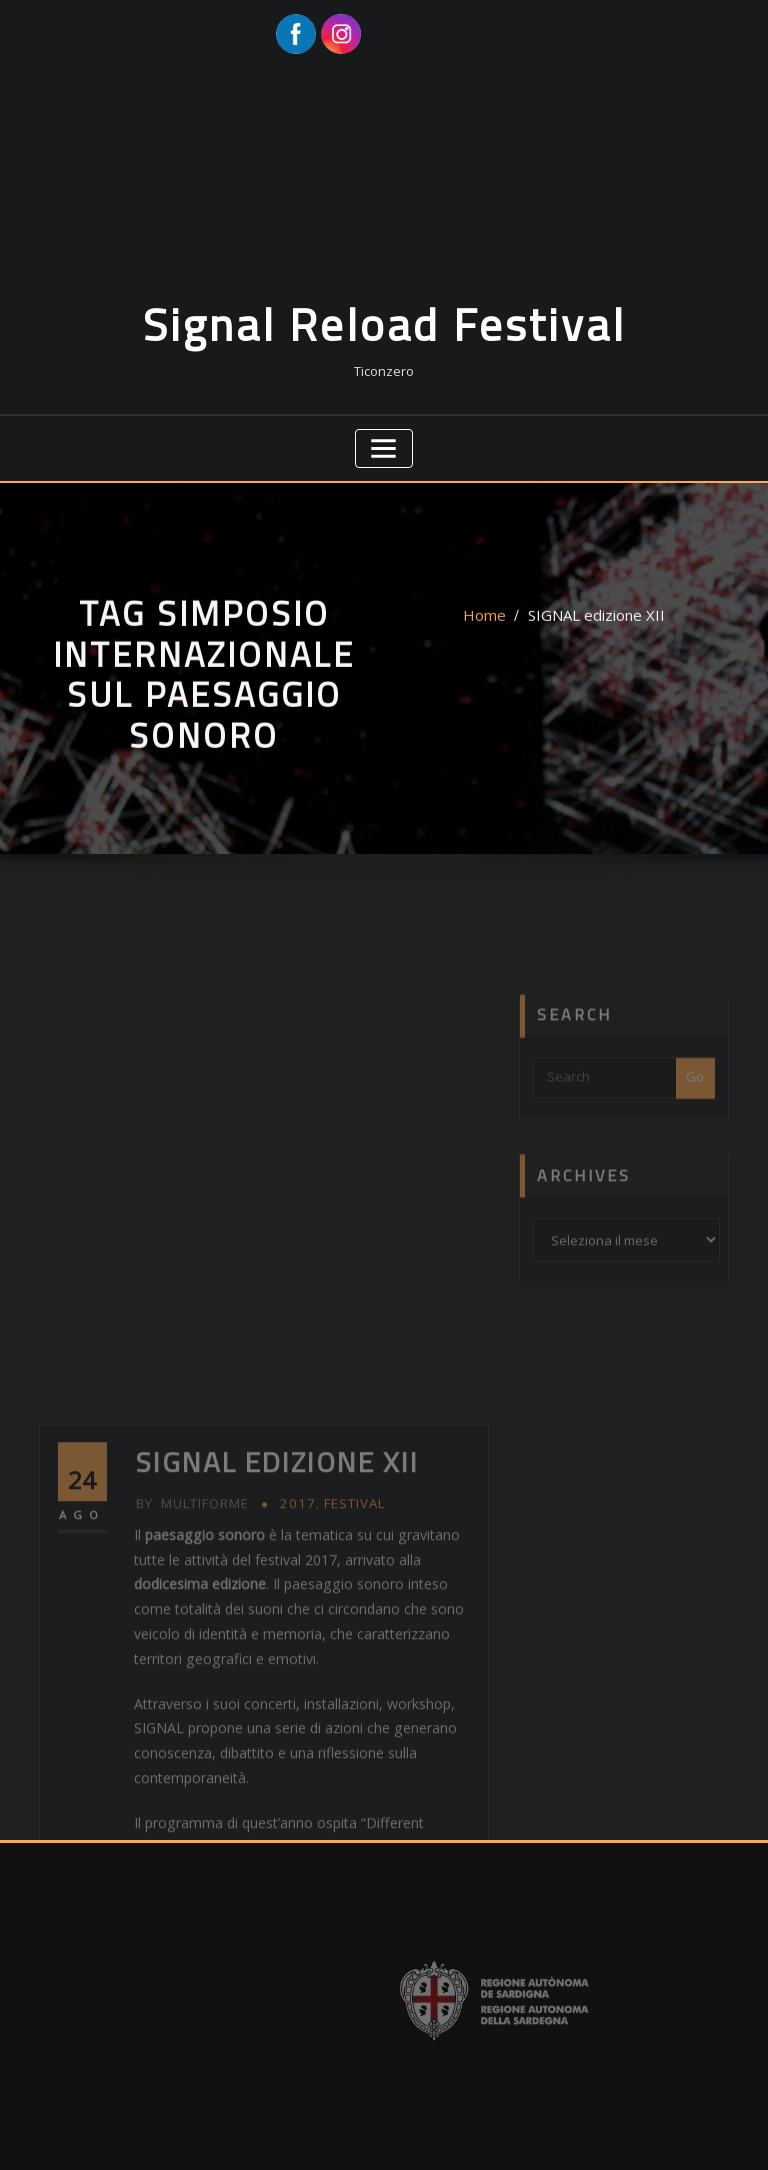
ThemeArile (593, 2133)
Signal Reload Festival (384, 308)
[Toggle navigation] (384, 426)
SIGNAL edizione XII (592, 620)
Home (495, 620)
